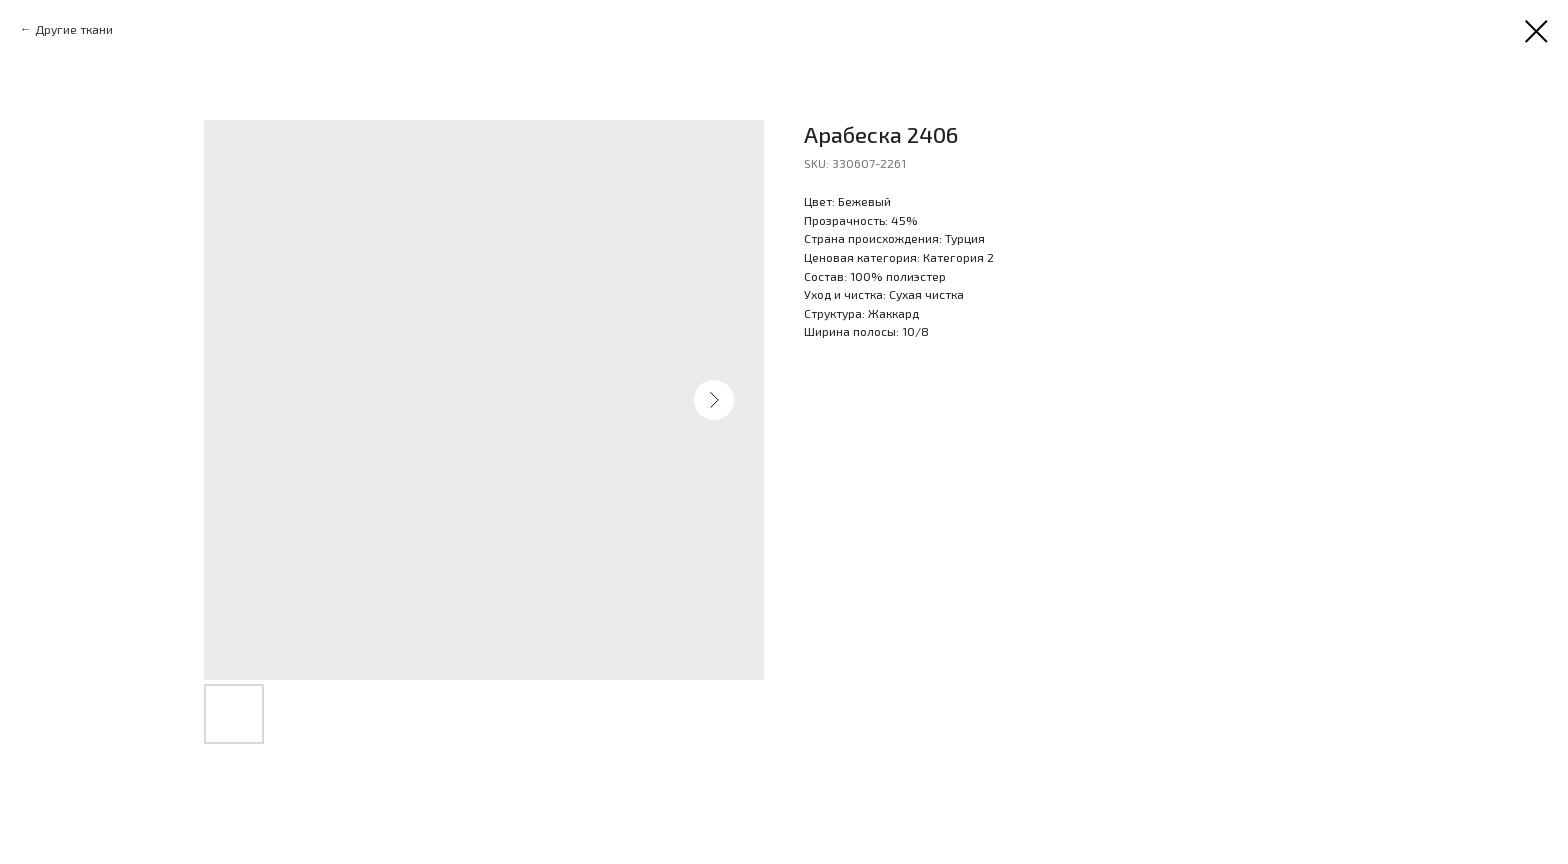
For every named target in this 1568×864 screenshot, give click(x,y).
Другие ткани (74, 29)
